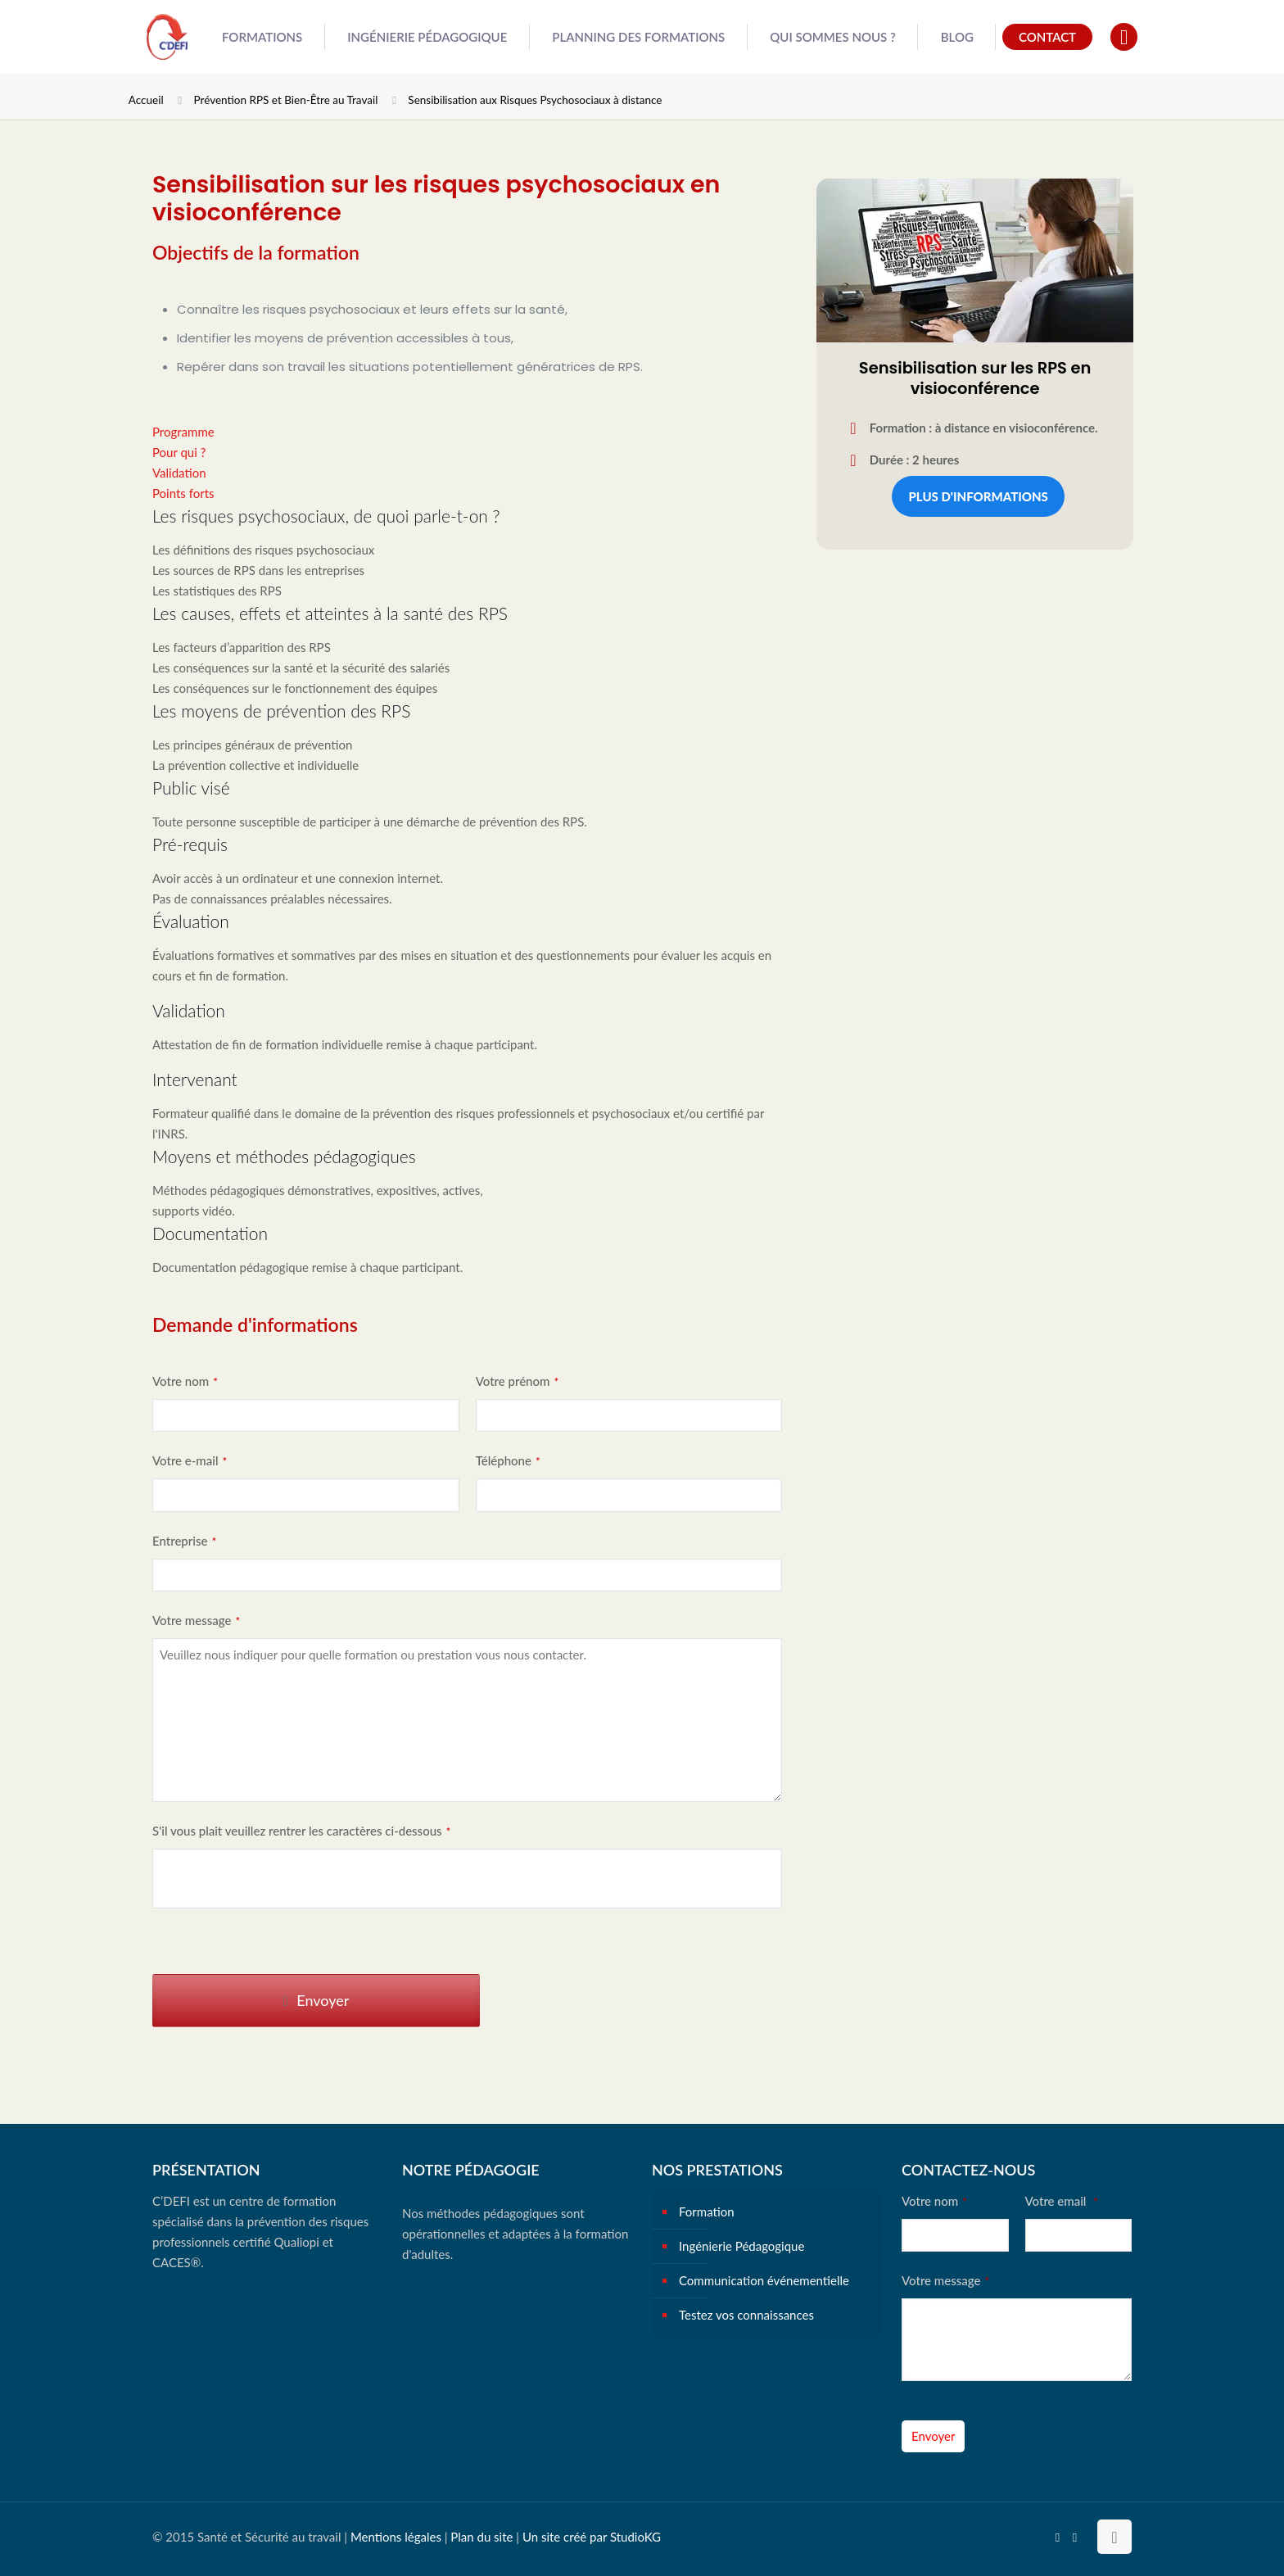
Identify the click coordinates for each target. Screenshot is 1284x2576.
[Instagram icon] (1075, 2536)
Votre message (196, 1620)
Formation (707, 2211)
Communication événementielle (764, 2280)
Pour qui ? (179, 452)
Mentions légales (395, 2536)
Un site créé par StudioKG (591, 2536)
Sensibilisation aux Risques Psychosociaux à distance (535, 99)
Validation (179, 472)
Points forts (183, 493)
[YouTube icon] (1057, 2536)
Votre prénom (517, 1381)
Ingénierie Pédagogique (741, 2246)
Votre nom (185, 1381)
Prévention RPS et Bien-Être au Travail (286, 99)
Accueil (146, 99)
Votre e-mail (189, 1460)
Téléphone (508, 1460)
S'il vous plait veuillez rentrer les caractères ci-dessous (301, 1830)
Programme (183, 431)
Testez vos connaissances (746, 2314)
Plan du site (481, 2536)
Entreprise (184, 1540)
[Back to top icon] (1114, 2536)
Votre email (1061, 2200)
